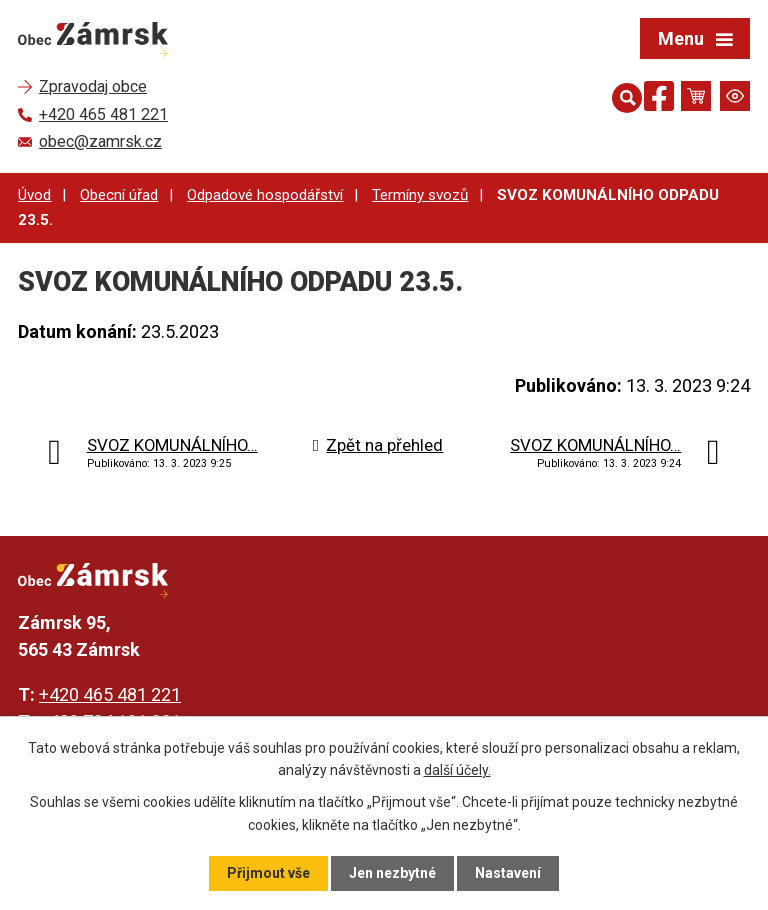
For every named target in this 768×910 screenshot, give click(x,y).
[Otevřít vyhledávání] (623, 96)
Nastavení (508, 873)
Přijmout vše (268, 873)
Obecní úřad (119, 195)
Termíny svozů (420, 195)
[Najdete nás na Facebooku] (659, 99)
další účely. (457, 770)
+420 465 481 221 (110, 694)
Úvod (34, 195)
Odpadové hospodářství (265, 195)
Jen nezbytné (392, 873)
